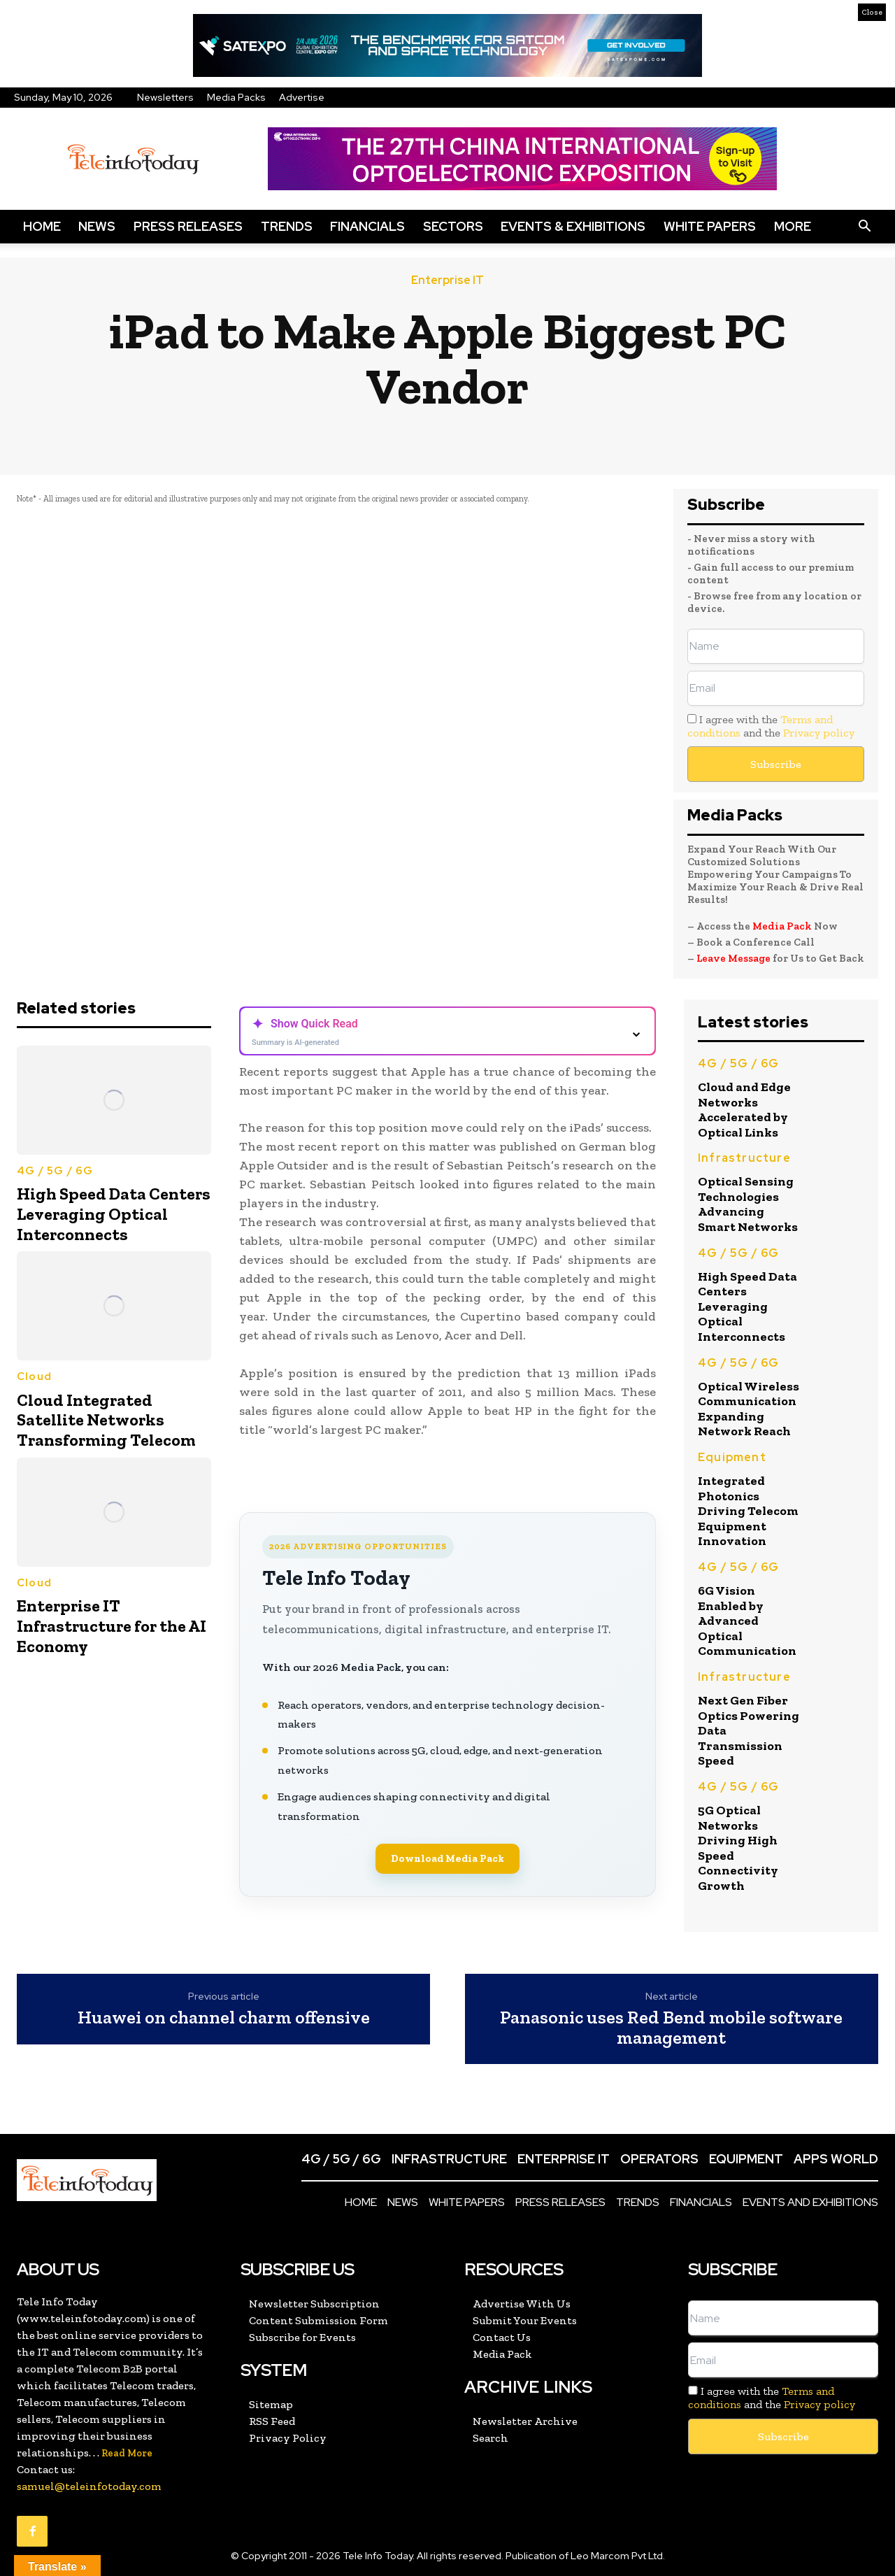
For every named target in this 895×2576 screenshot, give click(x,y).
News (96, 226)
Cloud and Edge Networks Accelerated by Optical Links (744, 1109)
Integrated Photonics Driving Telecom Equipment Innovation (748, 1511)
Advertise (301, 97)
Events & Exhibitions (573, 226)
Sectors (453, 226)
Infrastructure (744, 1158)
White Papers (710, 226)
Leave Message (734, 958)
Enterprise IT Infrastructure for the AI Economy (111, 1625)
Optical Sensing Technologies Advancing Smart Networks (748, 1204)
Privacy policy (818, 732)
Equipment (732, 1457)
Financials (367, 226)
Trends (287, 226)
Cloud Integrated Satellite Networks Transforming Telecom (106, 1420)
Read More (126, 2453)
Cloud (34, 1376)
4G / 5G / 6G (55, 1171)
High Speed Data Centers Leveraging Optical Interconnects (113, 1213)
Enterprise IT (447, 280)
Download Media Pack (447, 1858)
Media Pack (782, 926)
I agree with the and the (770, 726)
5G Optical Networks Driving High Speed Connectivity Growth (738, 1847)
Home (42, 226)
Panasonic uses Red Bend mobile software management (671, 2027)
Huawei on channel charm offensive (224, 2017)
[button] (864, 226)
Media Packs (236, 97)
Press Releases (188, 226)
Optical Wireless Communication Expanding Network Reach (748, 1409)
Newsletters (165, 97)
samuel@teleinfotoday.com (89, 2486)
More (792, 226)
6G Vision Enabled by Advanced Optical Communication (747, 1620)
